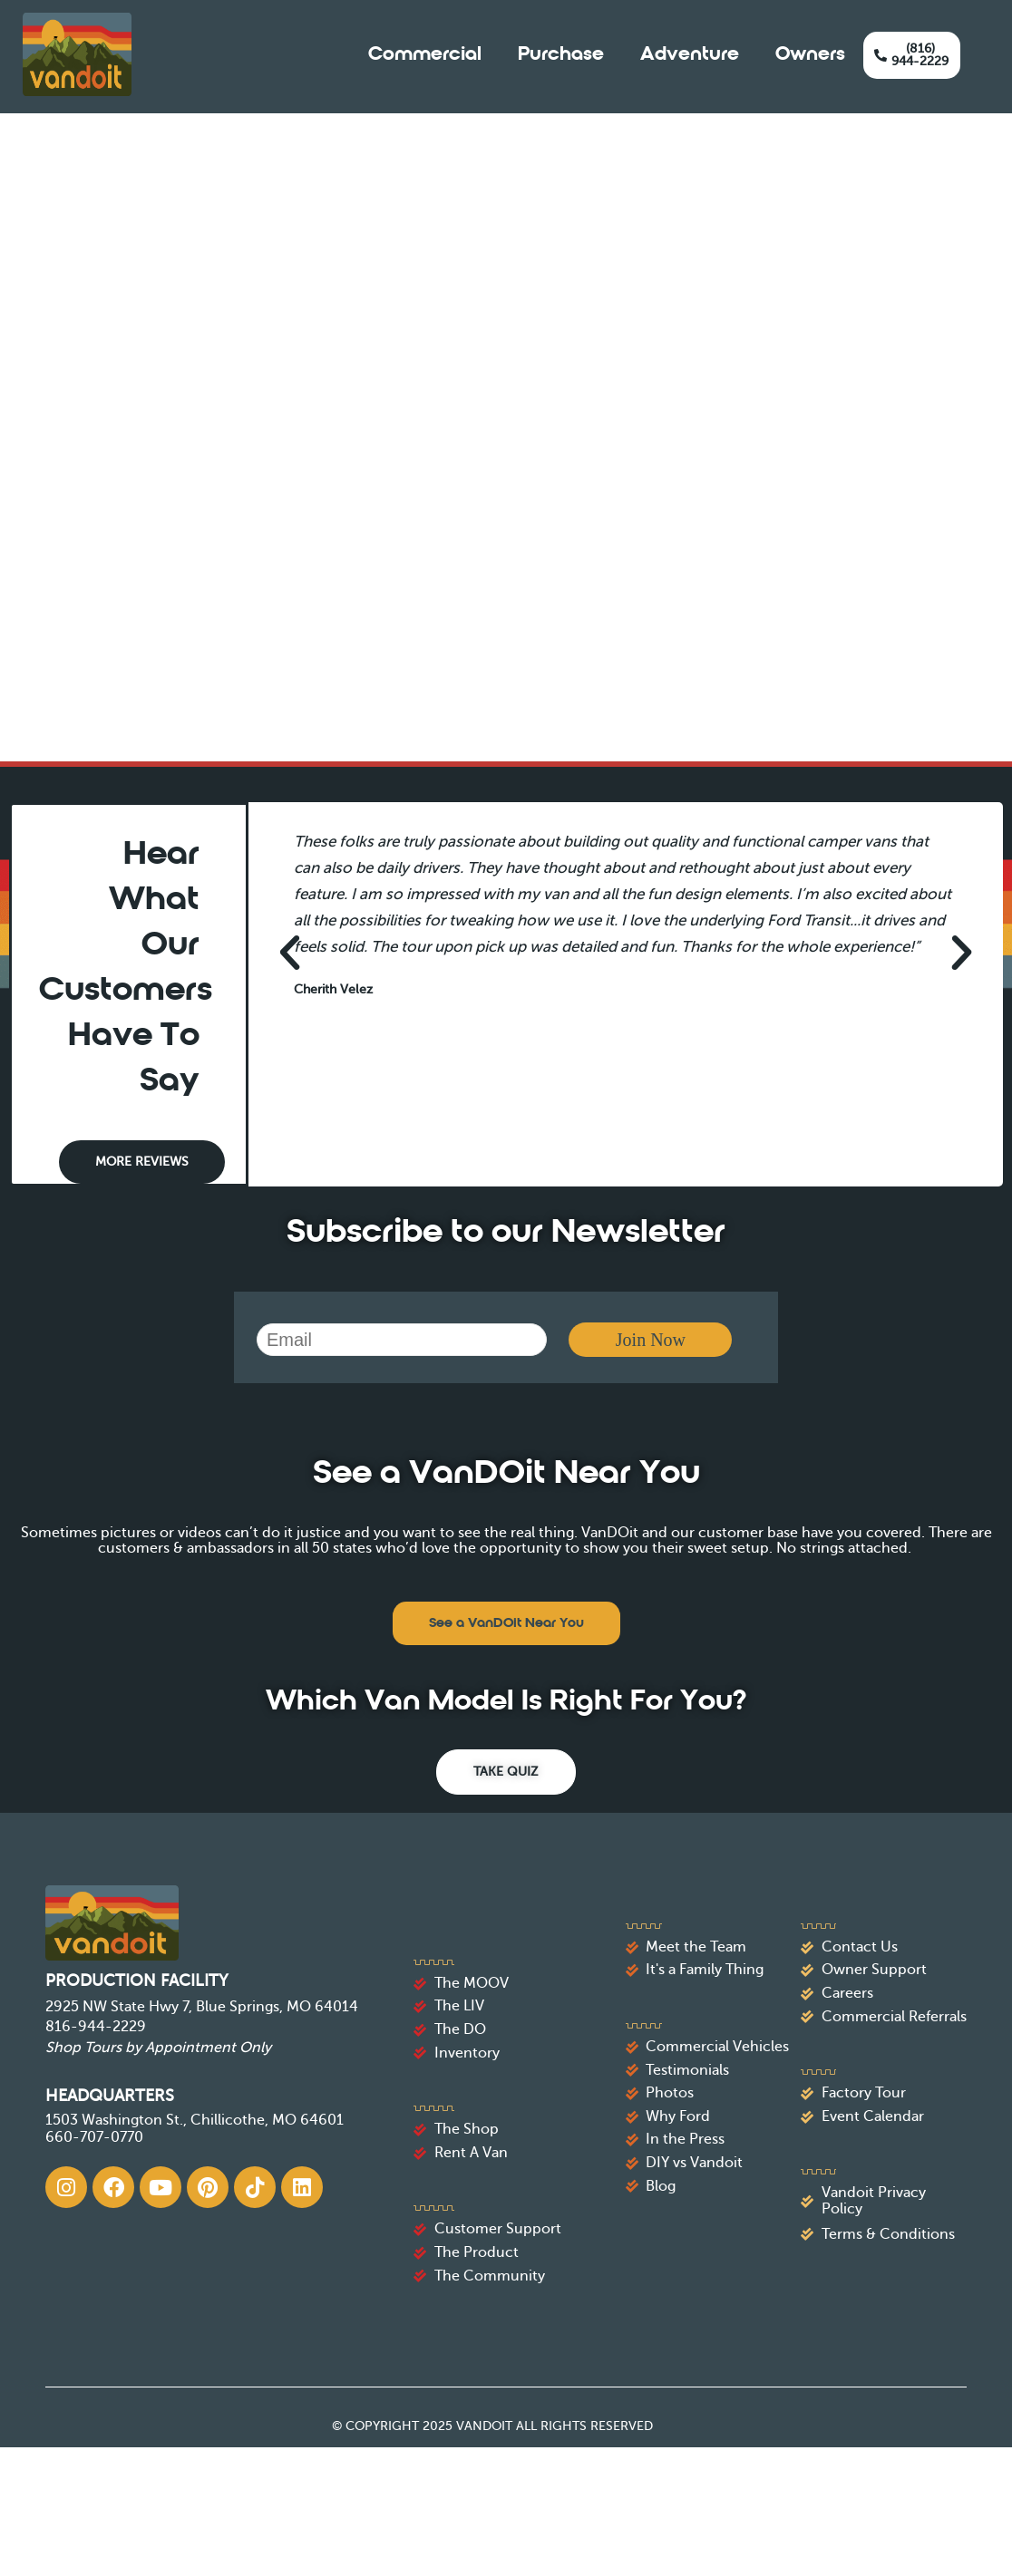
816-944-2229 (95, 2027)
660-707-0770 (94, 2137)
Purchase (561, 54)
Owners (810, 54)
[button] (290, 953)
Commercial (425, 54)
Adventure (689, 54)
